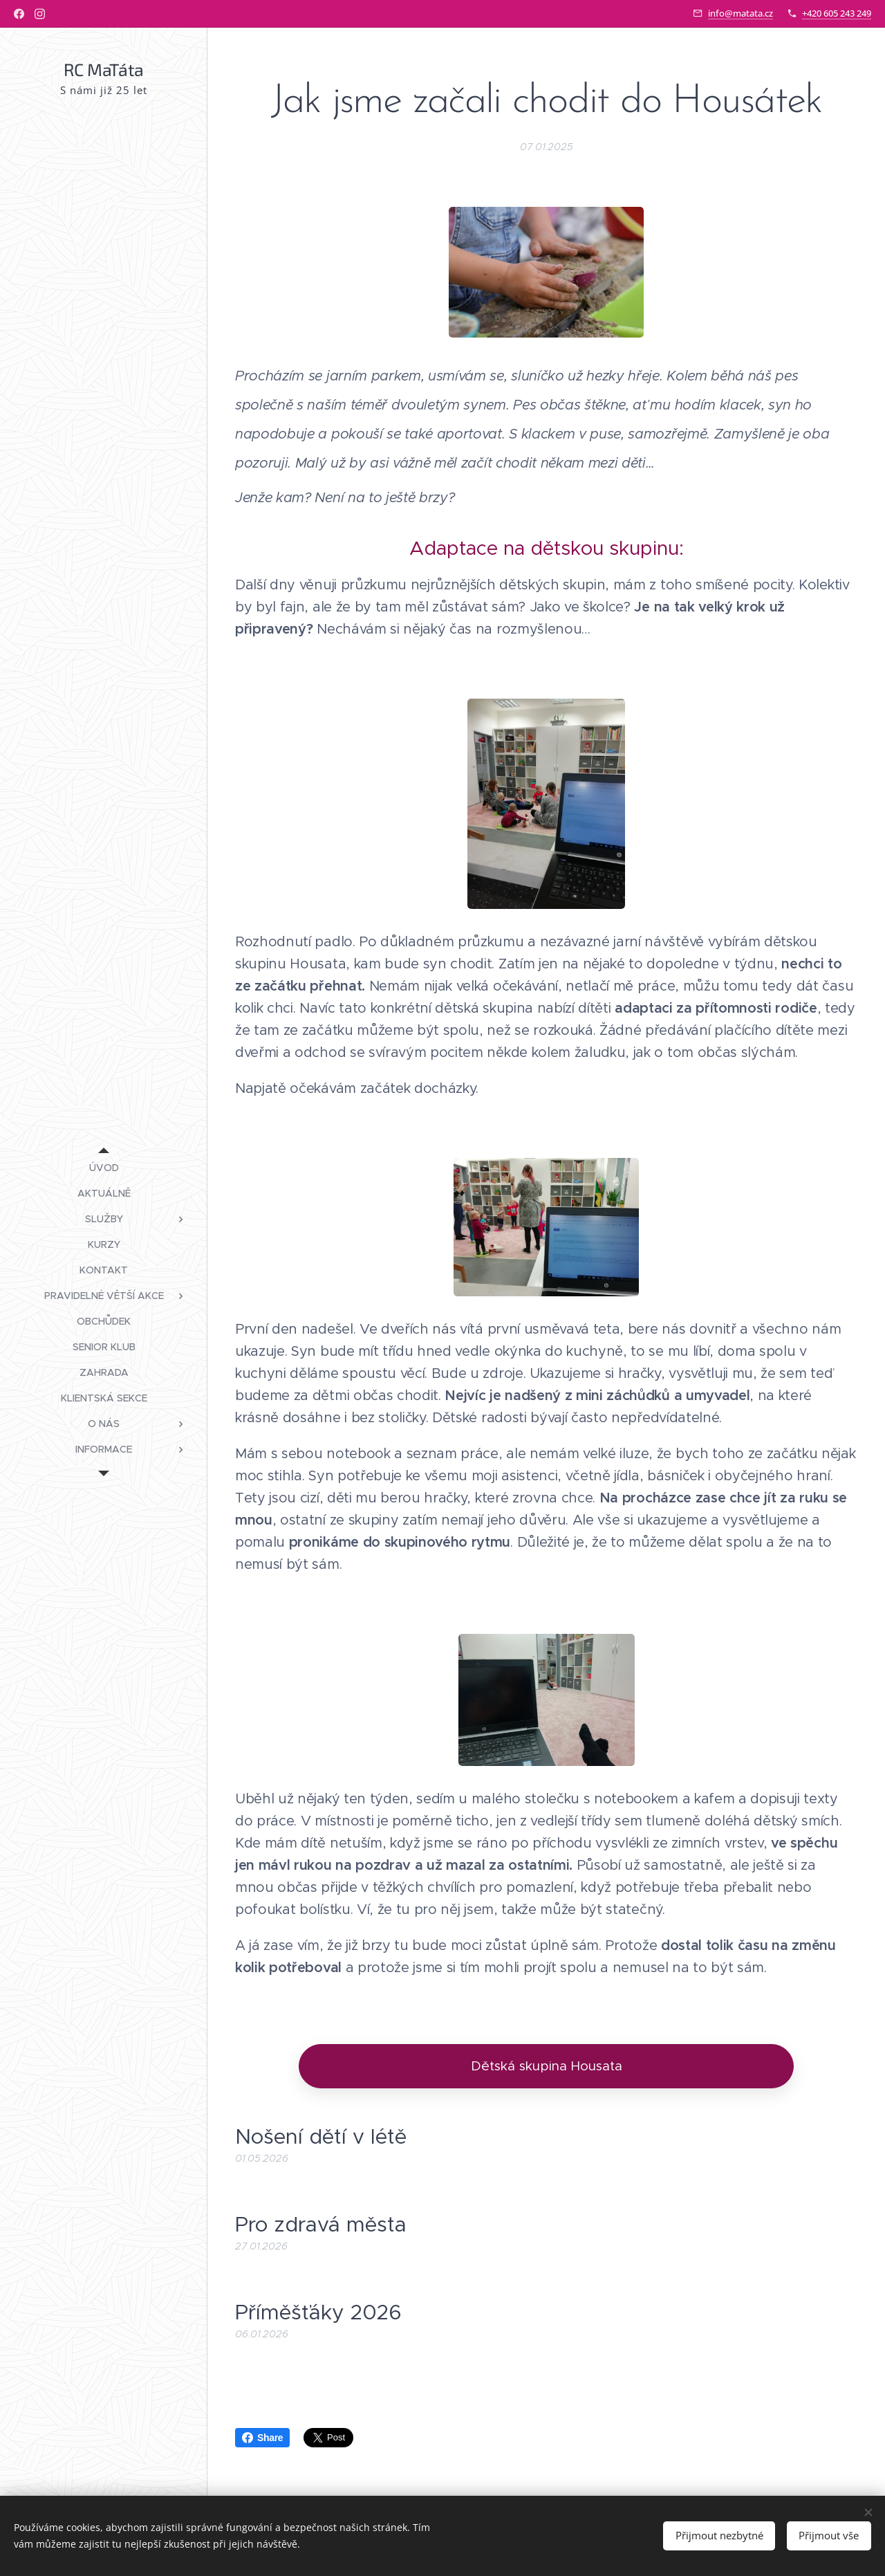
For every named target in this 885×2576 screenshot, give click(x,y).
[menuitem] (103, 1168)
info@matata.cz (740, 13)
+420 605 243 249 (836, 13)
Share (262, 2437)
